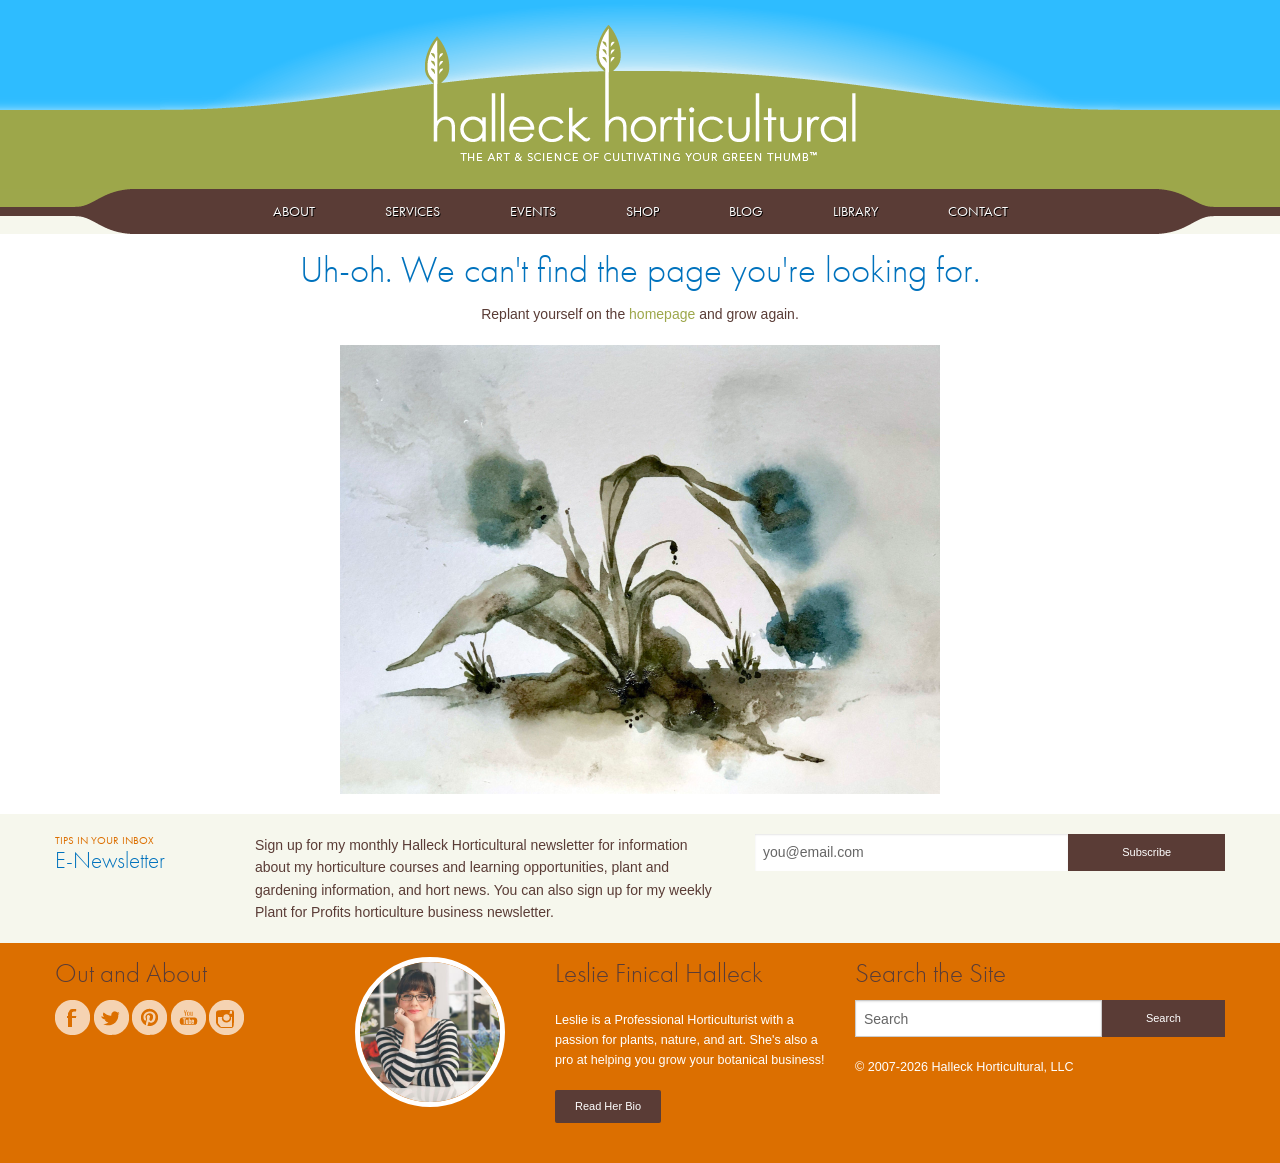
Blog (746, 211)
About (294, 211)
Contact (978, 211)
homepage (662, 314)
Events (533, 211)
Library (855, 211)
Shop (642, 211)
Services (412, 211)
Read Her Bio (608, 1106)
